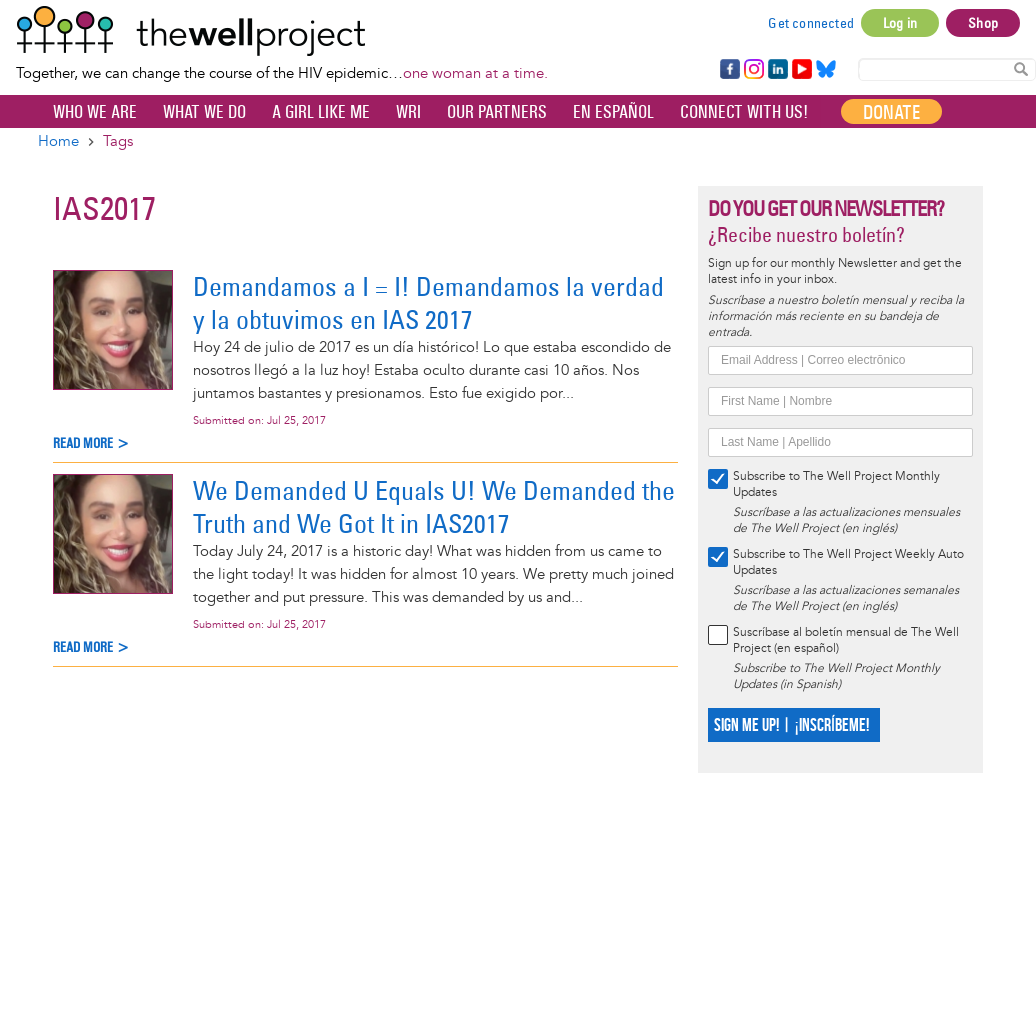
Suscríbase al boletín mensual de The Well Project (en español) (846, 640)
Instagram (753, 70)
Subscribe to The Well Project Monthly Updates (836, 484)
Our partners (497, 112)
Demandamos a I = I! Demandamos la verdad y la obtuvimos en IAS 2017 (428, 303)
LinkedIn (778, 70)
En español (613, 112)
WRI (408, 112)
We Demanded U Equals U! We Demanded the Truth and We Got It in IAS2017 (434, 507)
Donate (891, 112)
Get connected (811, 23)
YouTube (800, 70)
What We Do (204, 112)
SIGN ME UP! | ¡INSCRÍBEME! (791, 725)
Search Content (1021, 68)
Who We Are (95, 112)
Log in (900, 23)
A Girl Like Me (321, 112)
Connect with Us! (744, 112)
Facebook (729, 70)
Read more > (91, 443)
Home (58, 141)
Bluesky (826, 70)
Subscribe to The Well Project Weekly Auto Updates (848, 562)
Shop (983, 23)
